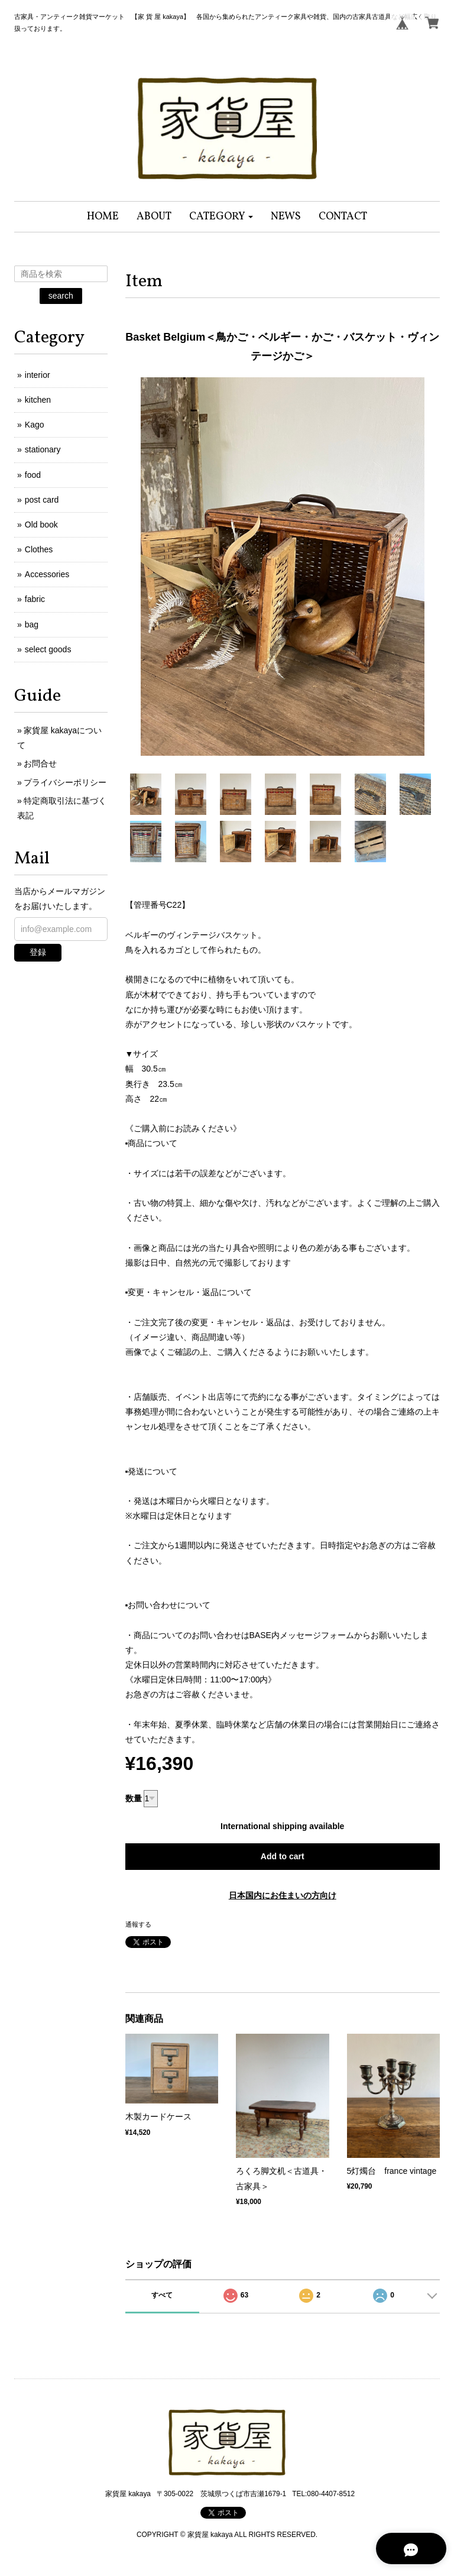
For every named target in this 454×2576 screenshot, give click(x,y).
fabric (35, 599)
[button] (221, 217)
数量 (133, 1798)
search (60, 295)
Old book (41, 524)
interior (37, 375)
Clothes (39, 549)
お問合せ (40, 763)
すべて (162, 2295)
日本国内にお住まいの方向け (282, 1895)
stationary (43, 449)
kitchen (38, 399)
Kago (34, 424)
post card (42, 499)
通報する (138, 1924)
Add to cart (282, 1856)
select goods (48, 649)
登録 (38, 952)
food (33, 475)
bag (31, 624)
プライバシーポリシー (65, 782)
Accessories (47, 574)
